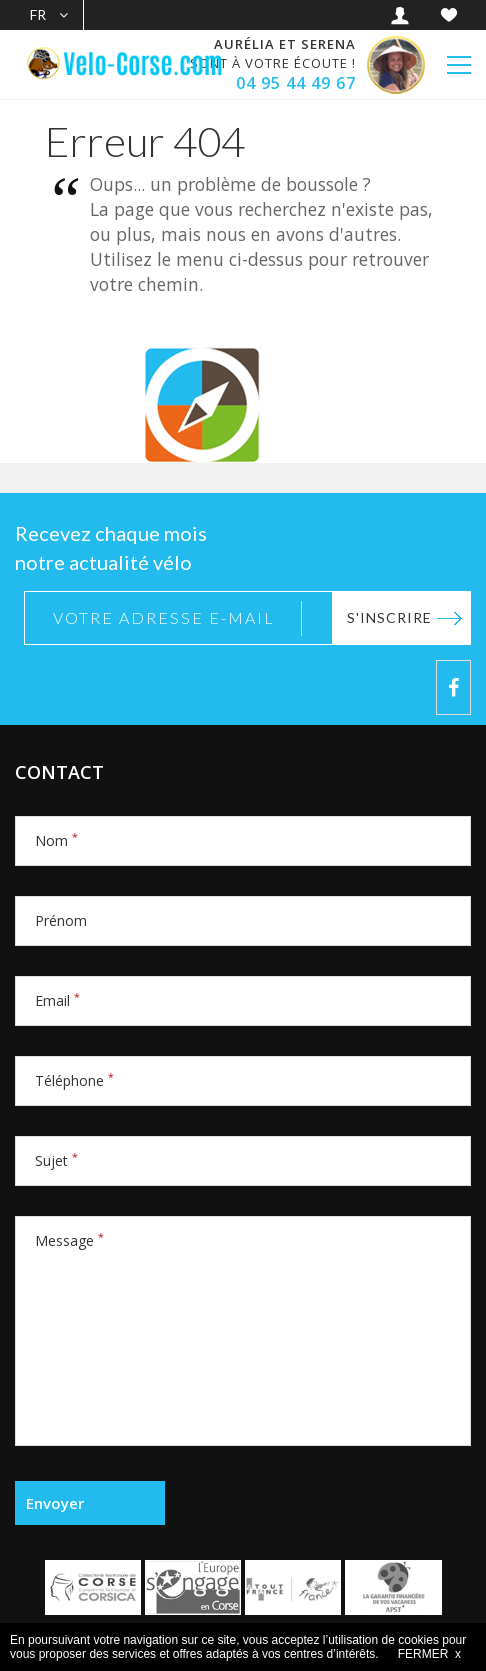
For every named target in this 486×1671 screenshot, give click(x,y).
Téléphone (74, 1080)
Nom (56, 840)
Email (57, 1000)
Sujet (56, 1160)
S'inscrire (389, 617)
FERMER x (429, 1654)
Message (69, 1240)
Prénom (61, 920)
